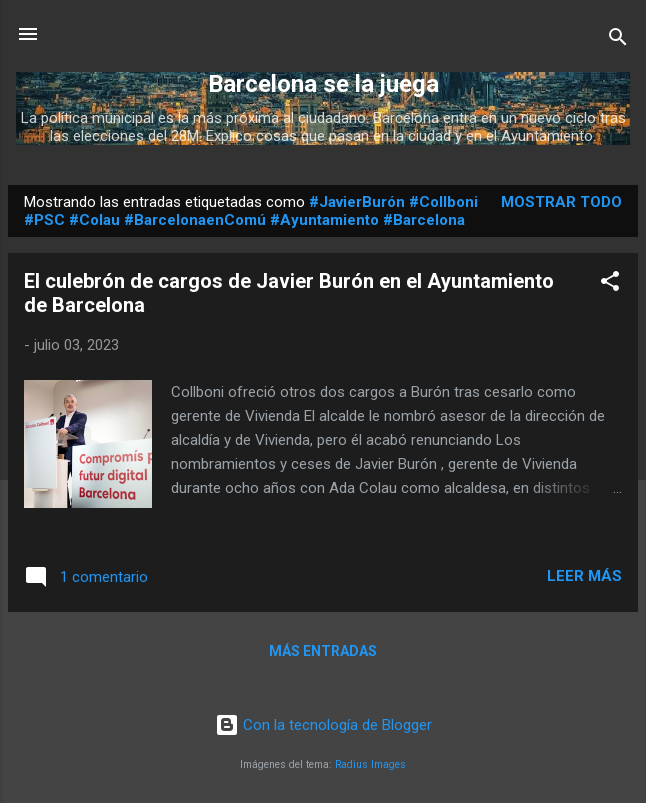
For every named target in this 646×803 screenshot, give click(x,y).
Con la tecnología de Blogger (323, 725)
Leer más (584, 576)
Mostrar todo (561, 202)
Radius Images (370, 764)
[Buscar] (618, 40)
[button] (610, 284)
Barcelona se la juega (323, 84)
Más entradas (323, 651)
